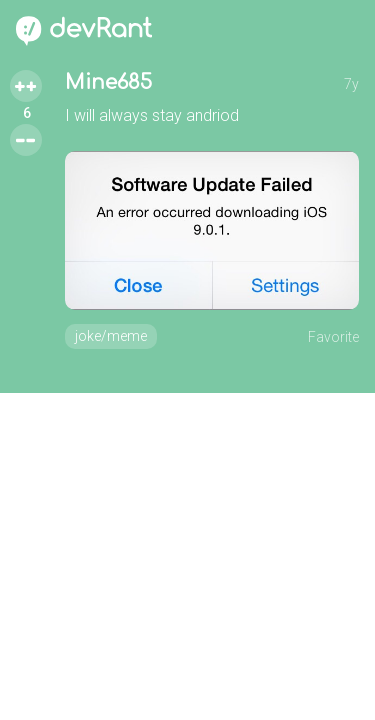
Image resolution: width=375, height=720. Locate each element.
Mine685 (108, 82)
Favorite (333, 337)
